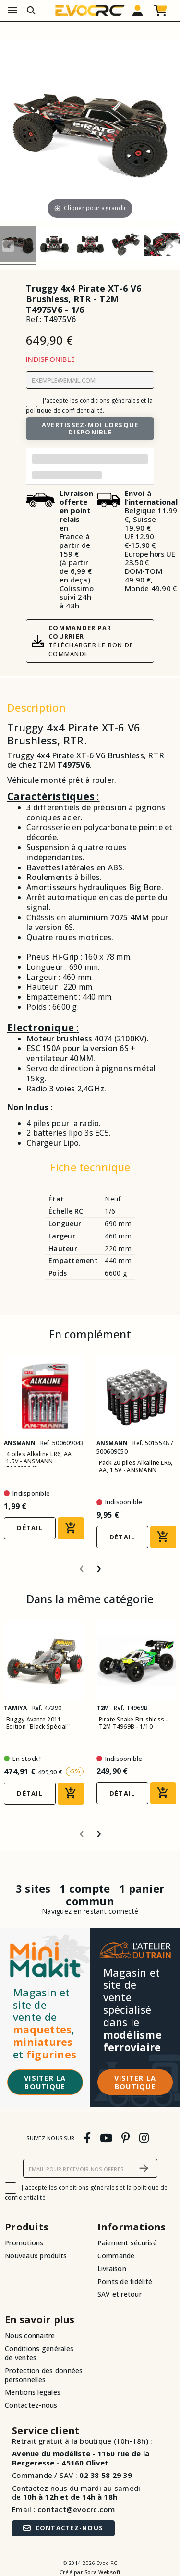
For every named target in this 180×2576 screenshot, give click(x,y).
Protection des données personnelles (44, 2375)
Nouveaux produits (36, 2255)
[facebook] (87, 2137)
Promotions (24, 2242)
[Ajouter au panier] (71, 1528)
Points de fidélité (125, 2281)
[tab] (90, 1169)
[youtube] (106, 2137)
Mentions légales (32, 2392)
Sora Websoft (102, 2572)
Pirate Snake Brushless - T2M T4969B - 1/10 (133, 1723)
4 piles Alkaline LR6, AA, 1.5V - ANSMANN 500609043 (39, 1461)
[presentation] (81, 1564)
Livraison (111, 2268)
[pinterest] (125, 2137)
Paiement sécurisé (127, 2242)
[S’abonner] (144, 2168)
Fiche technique (90, 1167)
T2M (46, 764)
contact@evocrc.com (76, 2509)
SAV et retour (119, 2294)
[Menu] (12, 10)
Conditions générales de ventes (39, 2353)
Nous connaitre (30, 2335)
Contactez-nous (31, 2405)
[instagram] (143, 2137)
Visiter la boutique (45, 2082)
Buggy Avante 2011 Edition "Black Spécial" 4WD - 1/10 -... (38, 1726)
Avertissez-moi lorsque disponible (90, 428)
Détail (30, 1527)
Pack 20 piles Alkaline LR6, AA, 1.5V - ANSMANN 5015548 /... (136, 1470)
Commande (116, 2255)
